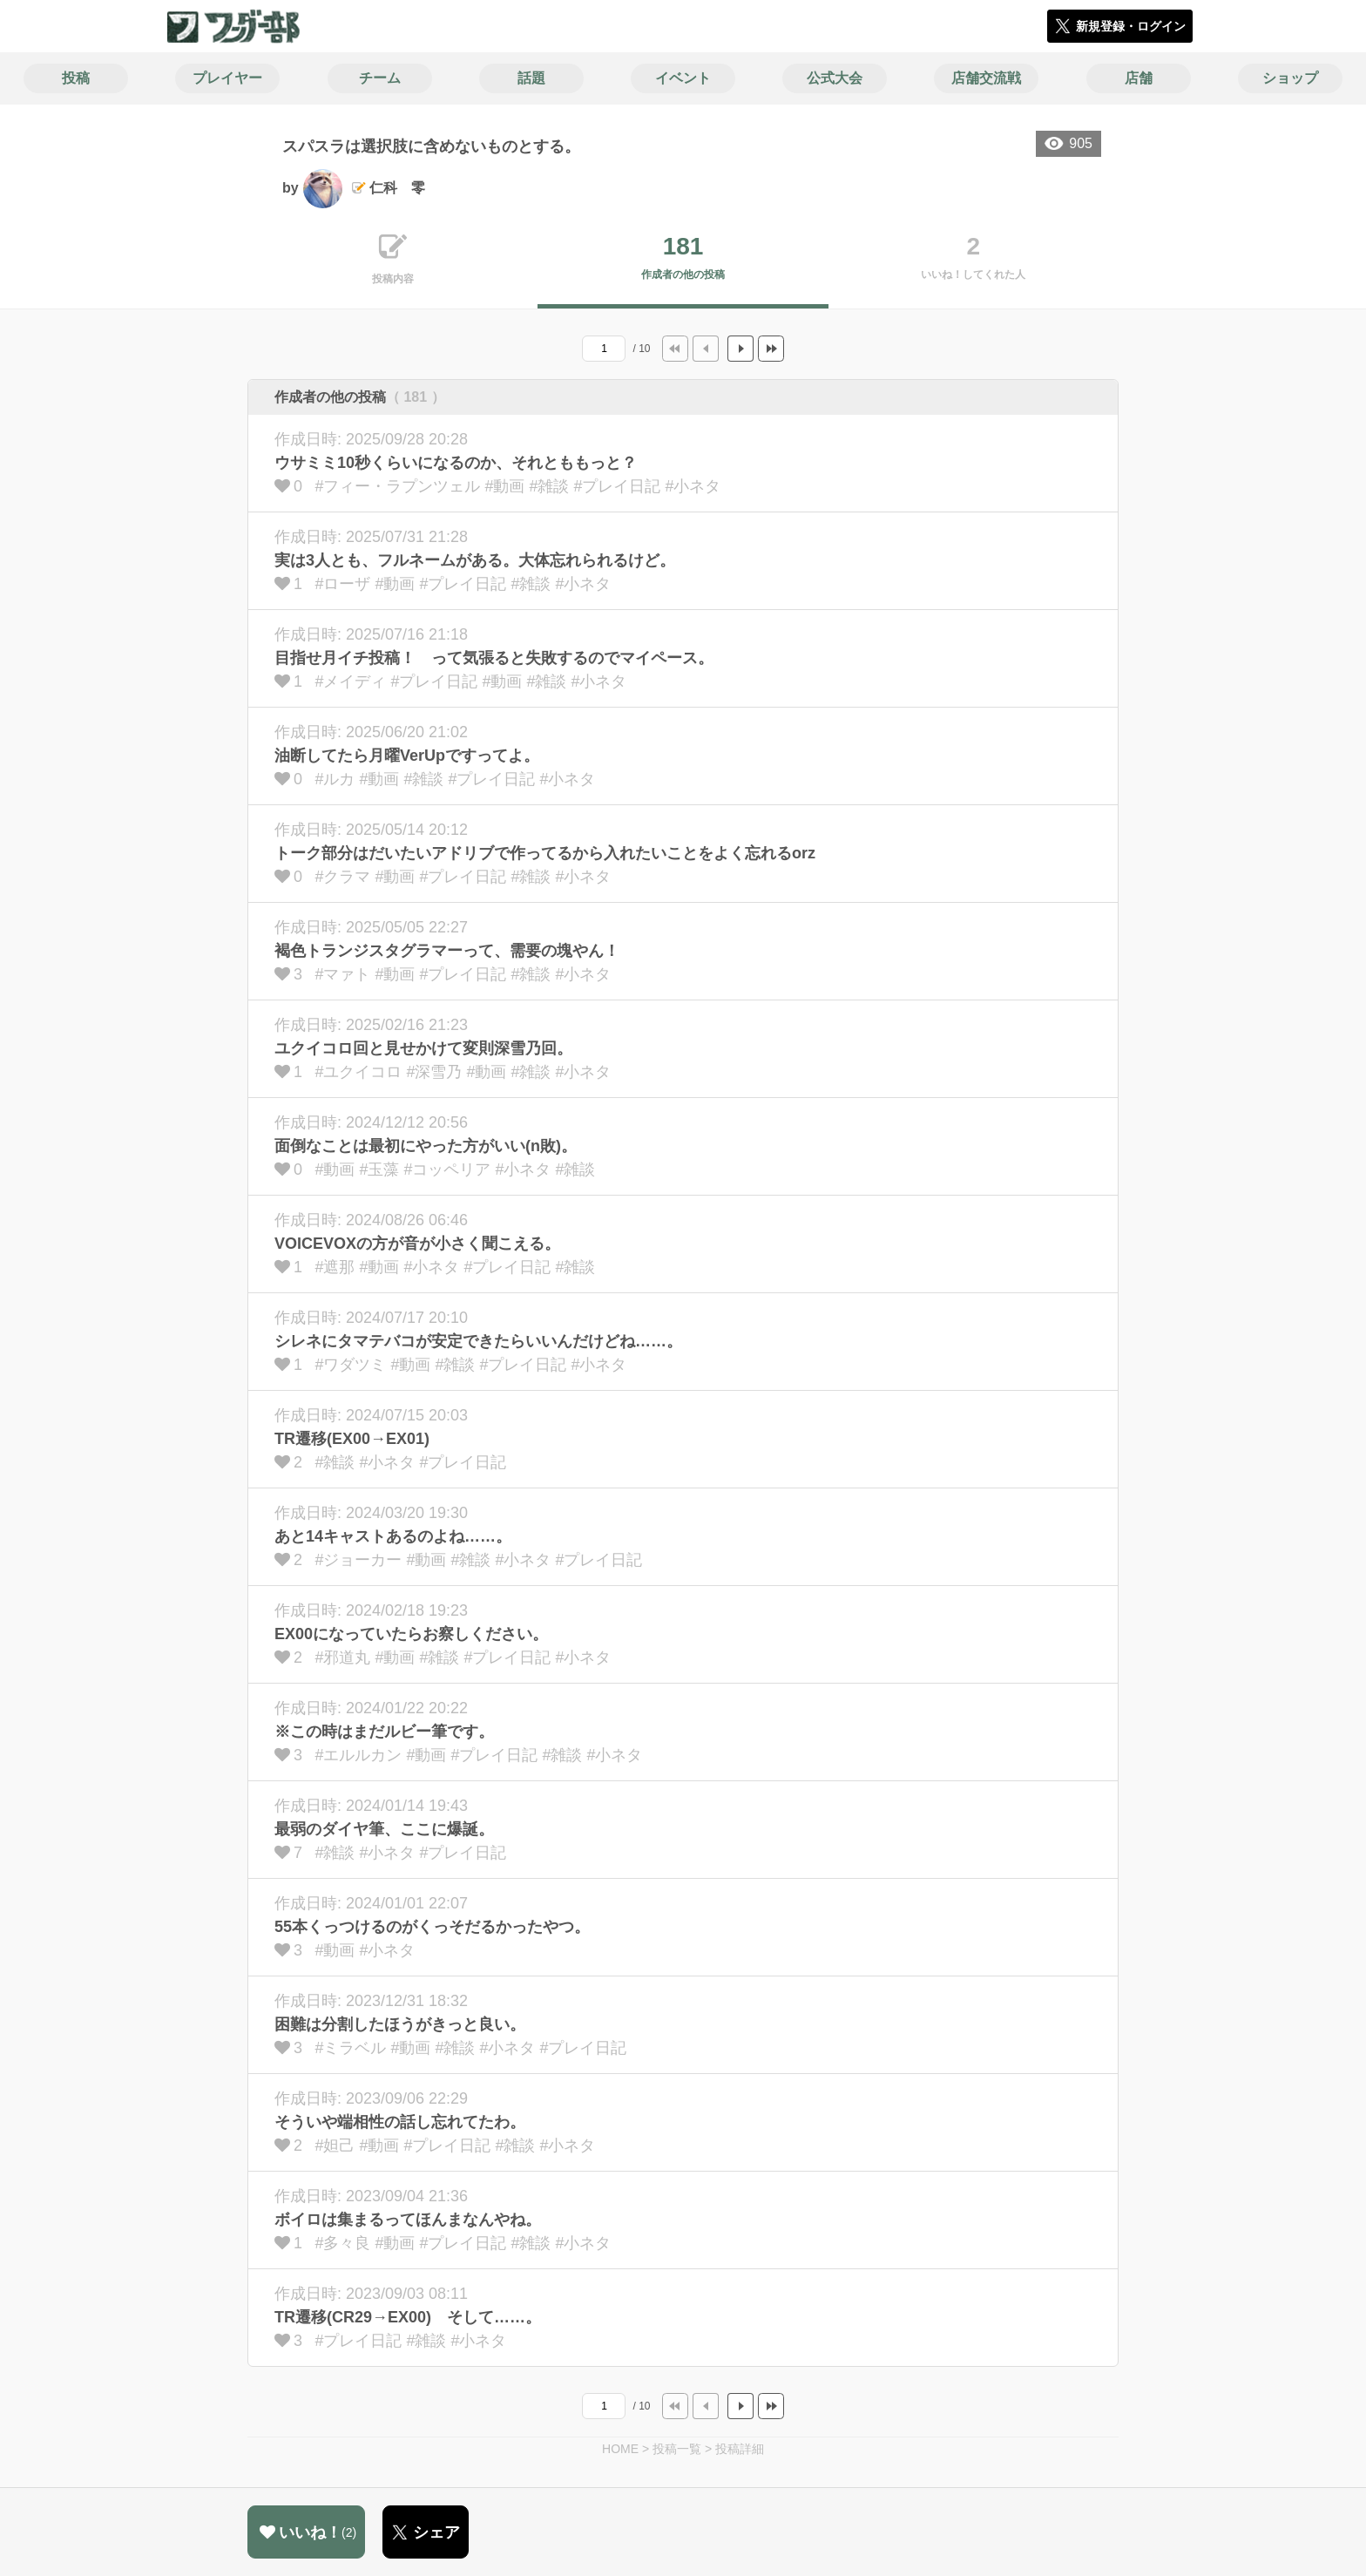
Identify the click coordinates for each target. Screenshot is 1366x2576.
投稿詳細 (739, 2449)
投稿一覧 (677, 2449)
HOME (620, 2449)
